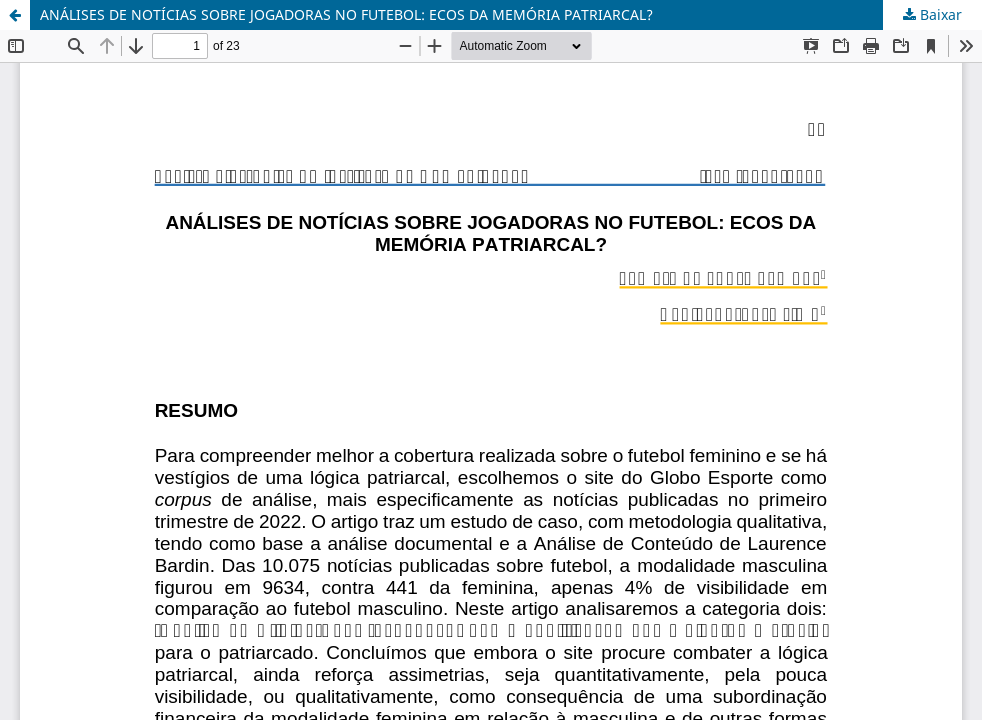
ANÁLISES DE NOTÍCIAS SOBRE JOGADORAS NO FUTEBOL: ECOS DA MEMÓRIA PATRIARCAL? (346, 14)
